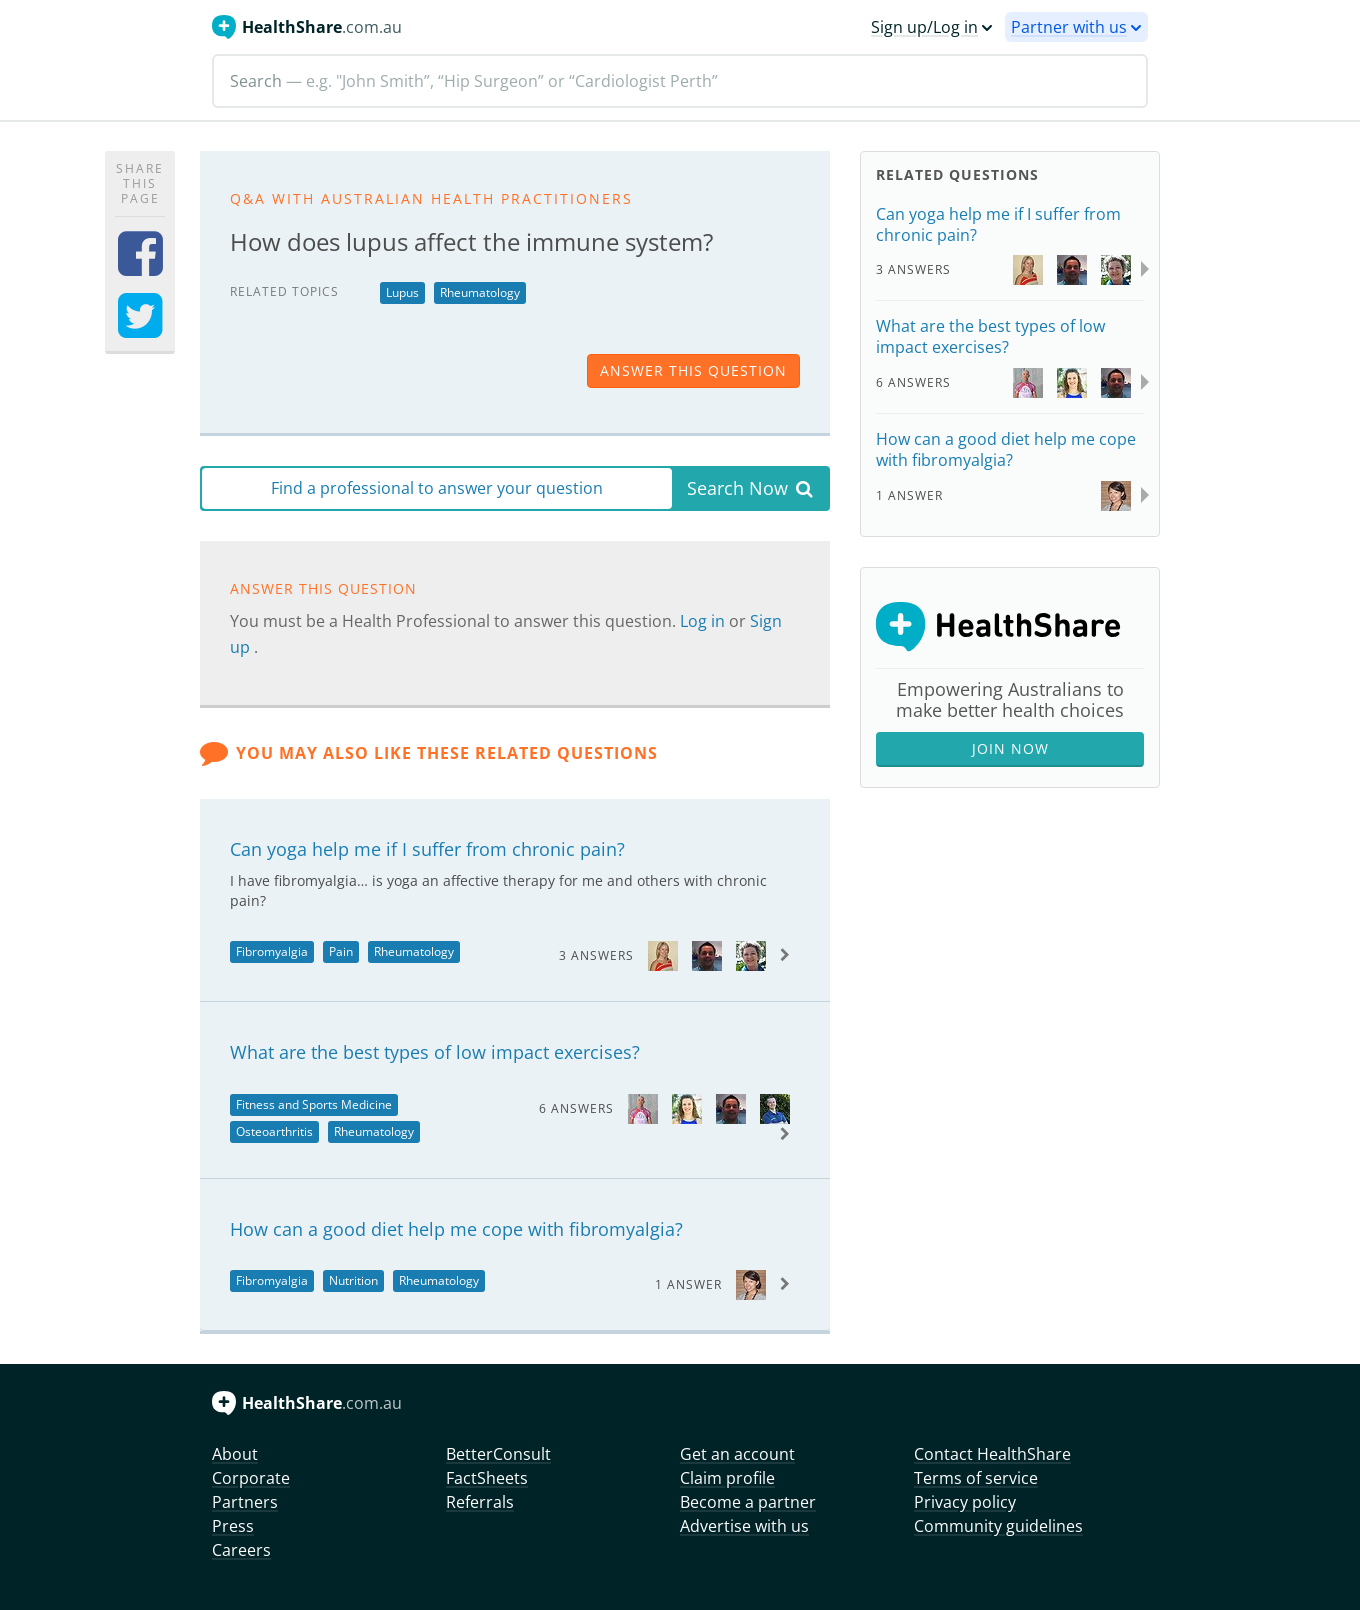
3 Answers (596, 955)
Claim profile (727, 1478)
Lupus (402, 292)
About (235, 1454)
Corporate (251, 1478)
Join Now (1010, 748)
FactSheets (487, 1478)
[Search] (680, 81)
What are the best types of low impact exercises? (435, 1052)
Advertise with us (744, 1526)
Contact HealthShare (992, 1454)
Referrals (480, 1502)
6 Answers (576, 1108)
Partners (245, 1502)
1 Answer (688, 1284)
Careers (241, 1550)
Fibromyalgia (272, 951)
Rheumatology (480, 292)
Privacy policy (965, 1502)
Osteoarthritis (274, 1131)
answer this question (693, 370)
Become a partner (748, 1502)
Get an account (737, 1454)
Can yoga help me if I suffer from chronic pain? (427, 849)
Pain (341, 951)
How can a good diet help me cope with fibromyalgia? (456, 1229)
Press (233, 1526)
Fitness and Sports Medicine (314, 1104)
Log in (704, 621)
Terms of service (976, 1478)
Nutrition (353, 1280)
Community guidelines (998, 1526)
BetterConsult (498, 1454)
